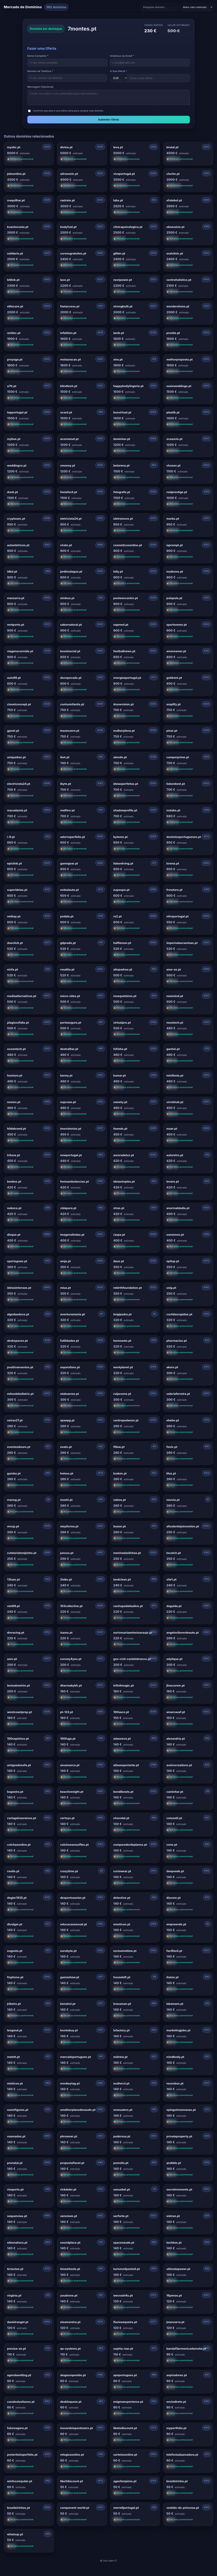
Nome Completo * (38, 55)
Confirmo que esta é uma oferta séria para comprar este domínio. (68, 110)
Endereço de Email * (122, 55)
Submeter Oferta (108, 119)
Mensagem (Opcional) (40, 86)
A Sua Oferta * (118, 71)
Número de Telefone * (40, 71)
